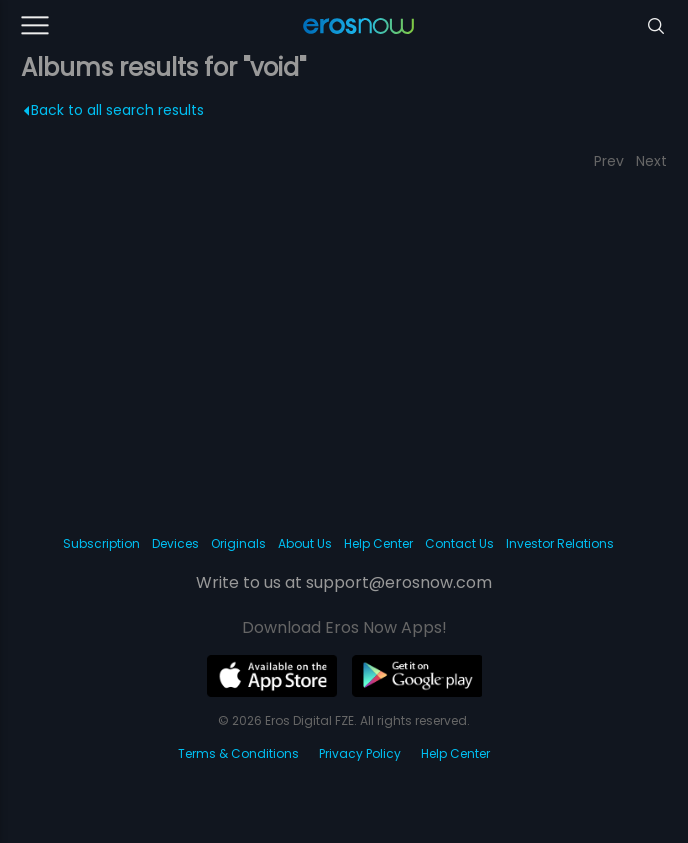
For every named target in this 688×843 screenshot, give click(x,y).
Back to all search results (113, 110)
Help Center (378, 543)
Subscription (101, 543)
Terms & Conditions (238, 753)
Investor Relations (560, 543)
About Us (305, 543)
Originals (238, 543)
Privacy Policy (360, 753)
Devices (175, 543)
